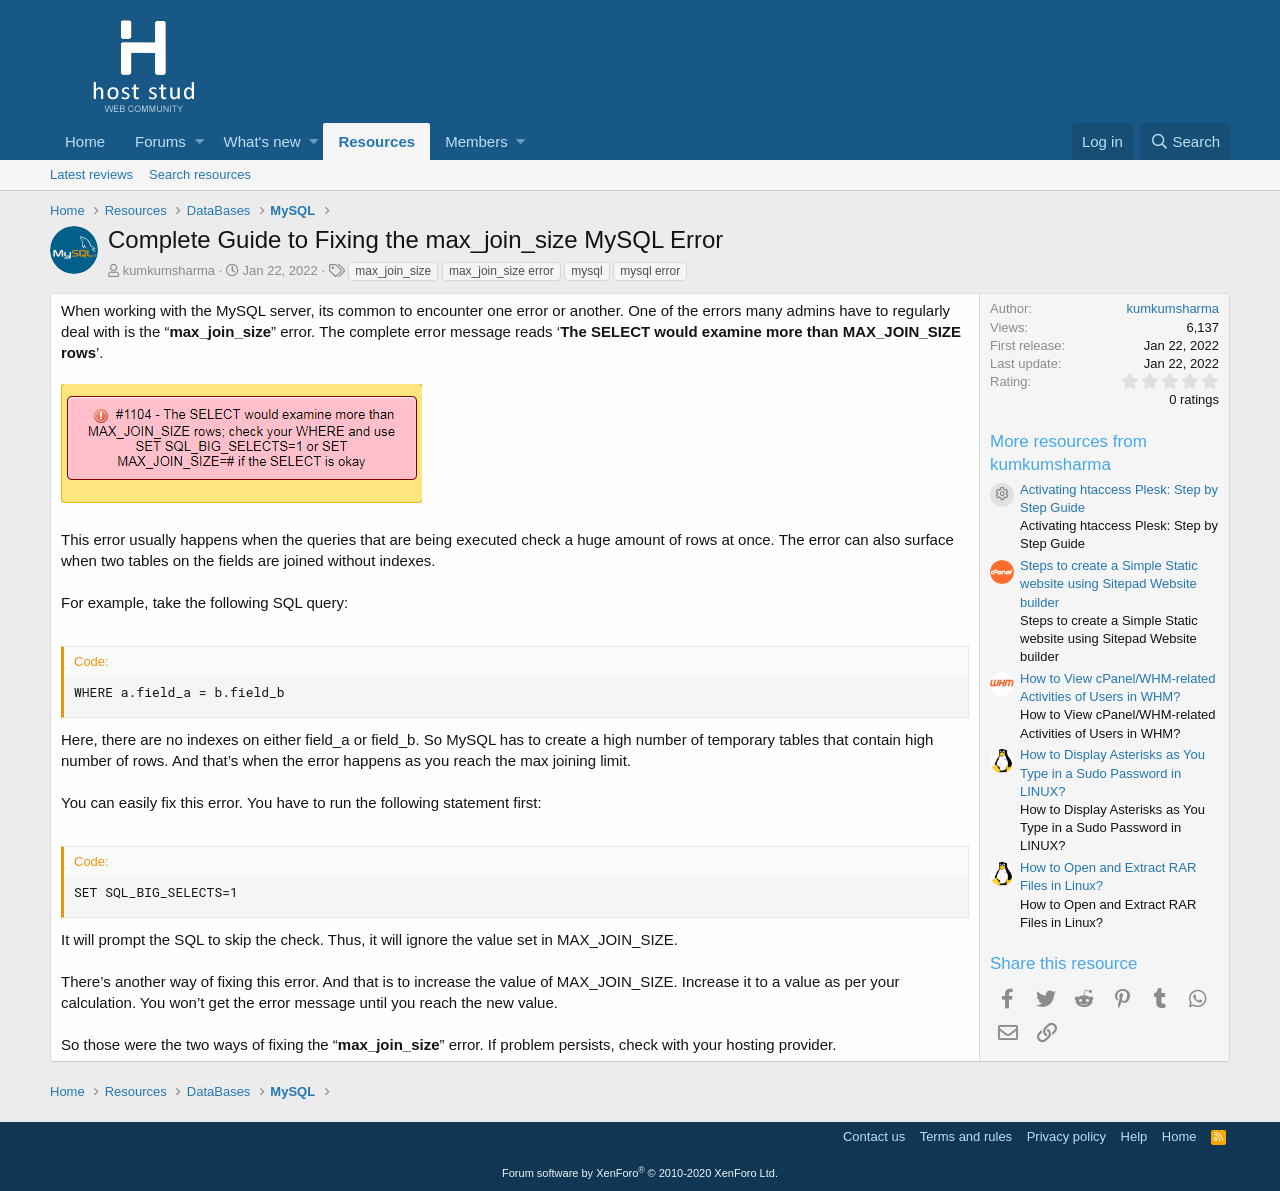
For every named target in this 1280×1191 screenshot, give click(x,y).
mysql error (650, 271)
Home (85, 141)
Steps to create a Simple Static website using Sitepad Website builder (1109, 583)
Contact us (874, 1136)
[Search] (1185, 141)
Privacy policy (1066, 1136)
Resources (376, 141)
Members (476, 141)
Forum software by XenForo (640, 1173)
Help (1134, 1136)
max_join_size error (501, 271)
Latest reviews (91, 174)
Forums (160, 141)
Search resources (200, 174)
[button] (199, 141)
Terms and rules (966, 1136)
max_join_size (393, 271)
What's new (262, 141)
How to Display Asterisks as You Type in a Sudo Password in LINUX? (1112, 772)
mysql (586, 271)
